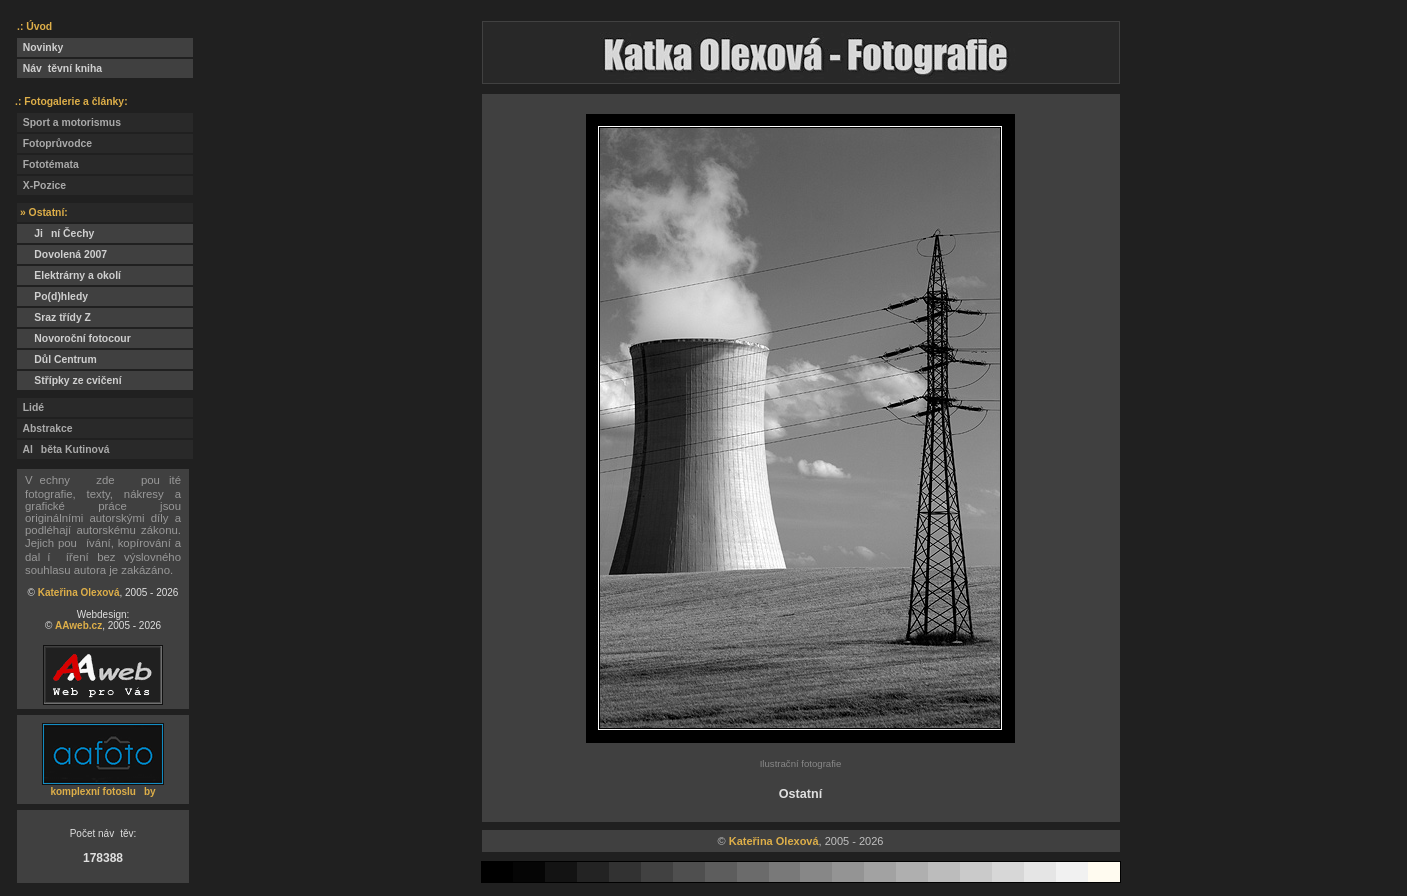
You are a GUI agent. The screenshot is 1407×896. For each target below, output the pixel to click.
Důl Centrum (57, 359)
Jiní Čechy (55, 233)
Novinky (40, 47)
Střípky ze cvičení (69, 380)
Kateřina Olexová (79, 592)
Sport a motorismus (69, 122)
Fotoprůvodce (54, 143)
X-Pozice (41, 185)
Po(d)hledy (52, 296)
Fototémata (48, 164)
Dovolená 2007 (62, 254)
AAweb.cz (78, 625)
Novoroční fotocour (74, 338)
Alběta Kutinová (63, 449)
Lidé (30, 407)
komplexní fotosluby (102, 791)
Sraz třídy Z (58, 317)
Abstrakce (45, 428)
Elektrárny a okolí (69, 275)
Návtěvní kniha (59, 68)
